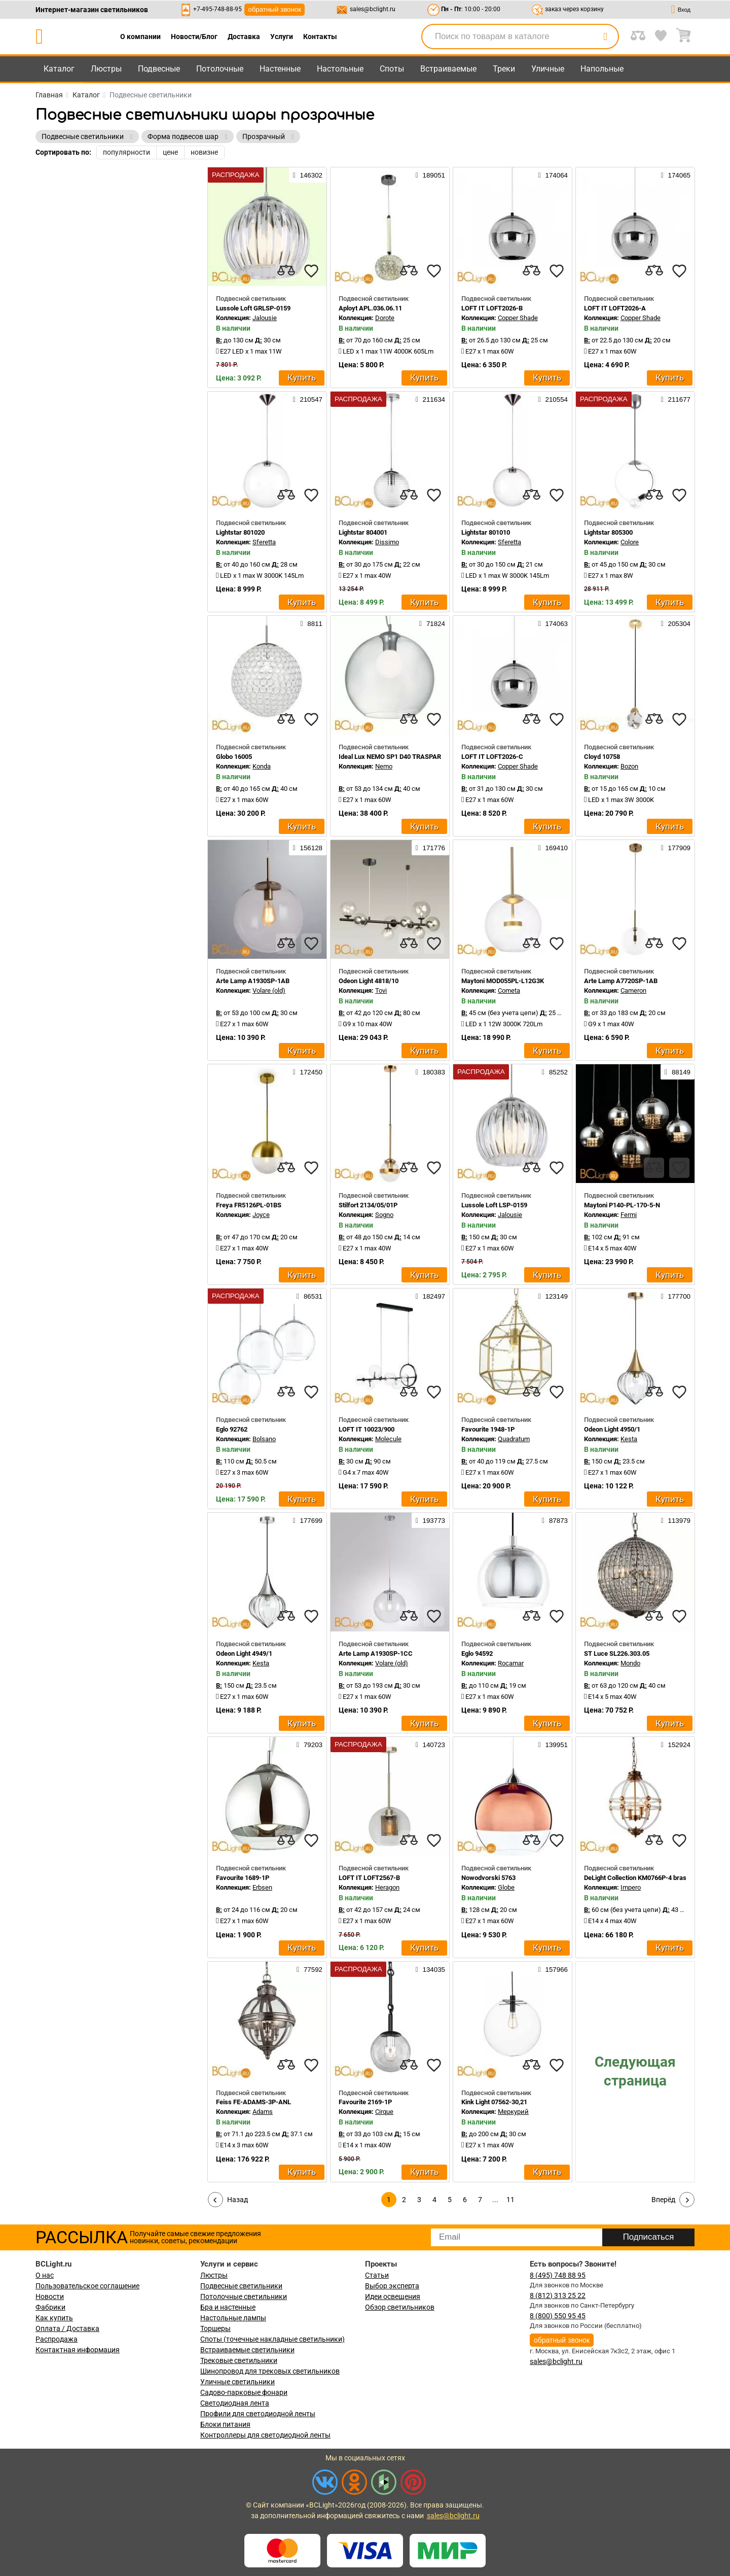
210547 (307, 399)
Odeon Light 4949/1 (244, 1653)
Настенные (280, 69)
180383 (430, 1072)
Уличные (547, 69)
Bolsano (264, 1439)
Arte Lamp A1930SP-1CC (376, 1653)
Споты (392, 69)
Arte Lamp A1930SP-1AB (252, 981)
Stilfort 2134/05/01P (368, 1205)
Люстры (106, 69)
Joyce (261, 1215)
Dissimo (387, 542)
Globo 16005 (234, 756)
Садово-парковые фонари (243, 2392)
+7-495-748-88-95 (217, 9)
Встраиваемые (448, 69)
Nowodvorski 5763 (488, 1878)
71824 (432, 623)
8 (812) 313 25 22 (558, 2295)
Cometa (509, 990)
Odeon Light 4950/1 (612, 1429)
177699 (307, 1520)
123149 (553, 1296)
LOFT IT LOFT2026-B (492, 308)
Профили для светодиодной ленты (257, 2414)
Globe (506, 1887)
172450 (307, 1072)
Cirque (384, 2111)
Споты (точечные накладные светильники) (272, 2339)
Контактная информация (77, 2350)
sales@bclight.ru (372, 9)
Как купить (54, 2318)
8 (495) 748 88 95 (558, 2275)
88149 (677, 1072)
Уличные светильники (237, 2382)
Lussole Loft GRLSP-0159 (253, 308)
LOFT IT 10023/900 (366, 1429)
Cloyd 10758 (602, 756)
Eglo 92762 (231, 1429)
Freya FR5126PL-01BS (248, 1205)
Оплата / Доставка (67, 2328)
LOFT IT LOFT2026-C (492, 756)
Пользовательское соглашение (87, 2286)
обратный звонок (274, 9)
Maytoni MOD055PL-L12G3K (502, 981)
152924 (675, 1744)
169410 (553, 848)
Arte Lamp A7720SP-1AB (621, 981)
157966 (553, 1969)
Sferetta (264, 542)
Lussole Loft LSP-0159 (494, 1205)
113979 (675, 1520)
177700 (675, 1296)
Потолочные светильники (243, 2296)
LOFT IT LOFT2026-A (615, 308)
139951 (553, 1744)
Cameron (633, 990)
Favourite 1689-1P (242, 1878)
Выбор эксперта (392, 2286)
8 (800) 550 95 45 (558, 2316)
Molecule (388, 1439)
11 (510, 2200)
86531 (309, 1296)
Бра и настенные (228, 2307)
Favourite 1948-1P (488, 1429)
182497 (430, 1296)
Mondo (630, 1663)
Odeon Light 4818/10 (368, 981)
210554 (553, 399)
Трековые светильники (238, 2360)
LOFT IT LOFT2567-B (369, 1878)
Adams (262, 2111)
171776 (430, 848)
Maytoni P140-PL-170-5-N (622, 1205)
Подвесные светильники (241, 2286)
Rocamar (511, 1663)
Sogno (384, 1215)
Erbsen (262, 1887)
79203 (309, 1744)
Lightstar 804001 (363, 532)
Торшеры (215, 2328)
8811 (311, 623)
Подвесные (159, 69)
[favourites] (311, 271)
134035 (430, 1969)
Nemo (383, 766)
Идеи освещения (392, 2296)
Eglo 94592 (477, 1653)
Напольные (602, 69)
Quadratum (514, 1439)
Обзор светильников (399, 2307)
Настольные (340, 69)
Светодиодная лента (234, 2403)
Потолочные (219, 69)
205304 (675, 623)
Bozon (629, 766)
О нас (44, 2275)
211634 (430, 399)
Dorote (384, 318)
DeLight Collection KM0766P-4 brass (637, 1878)
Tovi (381, 990)
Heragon (387, 1887)
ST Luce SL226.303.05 (616, 1653)
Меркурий (513, 2111)
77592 (309, 1969)
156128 (307, 848)
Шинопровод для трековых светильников (270, 2371)
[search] (605, 36)
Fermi (628, 1215)
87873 (555, 1520)
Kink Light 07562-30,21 (494, 2102)
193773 (430, 1520)
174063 (553, 623)
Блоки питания (225, 2424)
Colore (629, 542)
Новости (49, 2296)
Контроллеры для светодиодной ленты (265, 2435)
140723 (430, 1744)
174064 (553, 175)
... (495, 2200)
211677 (675, 399)
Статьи (377, 2275)
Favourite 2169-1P (365, 2102)
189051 (430, 175)
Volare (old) (268, 990)
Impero (630, 1887)
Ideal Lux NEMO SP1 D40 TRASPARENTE (398, 756)
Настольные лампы (233, 2318)
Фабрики (50, 2307)
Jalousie (264, 318)
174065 (675, 175)
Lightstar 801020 (240, 532)
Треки (504, 69)
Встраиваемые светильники (247, 2350)
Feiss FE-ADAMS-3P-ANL (253, 2102)
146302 (307, 175)
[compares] (286, 271)
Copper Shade (518, 318)
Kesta (628, 1439)
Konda (261, 766)
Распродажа (56, 2339)
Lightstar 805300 (608, 532)
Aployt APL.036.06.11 (370, 308)
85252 (555, 1072)
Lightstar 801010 (485, 532)
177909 (675, 848)
